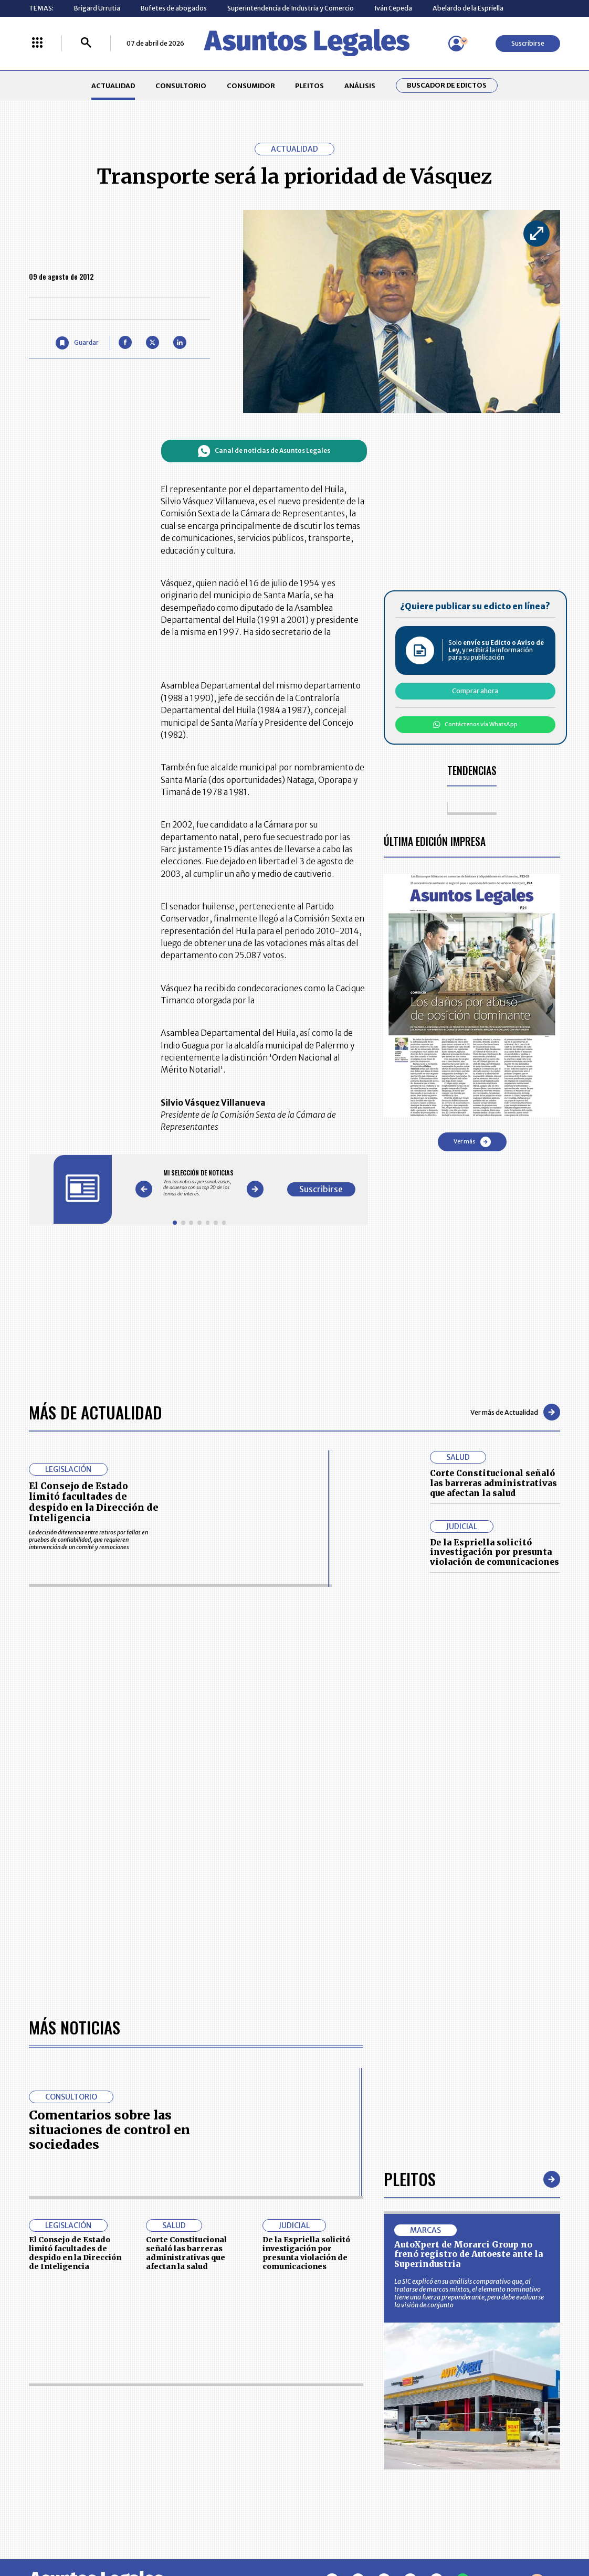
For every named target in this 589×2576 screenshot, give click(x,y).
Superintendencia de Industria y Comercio (290, 8)
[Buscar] (86, 43)
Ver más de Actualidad (515, 1412)
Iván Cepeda (393, 8)
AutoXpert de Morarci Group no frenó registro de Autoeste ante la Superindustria (468, 2254)
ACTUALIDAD (113, 86)
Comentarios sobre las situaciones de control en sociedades (109, 2129)
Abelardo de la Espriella (468, 8)
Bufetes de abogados (174, 8)
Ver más (472, 1142)
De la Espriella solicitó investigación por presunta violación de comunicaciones (494, 1552)
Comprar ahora (475, 691)
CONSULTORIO (180, 86)
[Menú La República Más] (37, 43)
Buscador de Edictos (447, 85)
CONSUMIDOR (251, 86)
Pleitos (410, 2179)
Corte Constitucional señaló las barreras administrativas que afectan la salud (493, 1483)
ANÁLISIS (359, 86)
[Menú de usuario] (456, 43)
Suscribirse (527, 43)
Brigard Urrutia (97, 8)
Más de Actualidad (95, 1412)
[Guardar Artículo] (77, 343)
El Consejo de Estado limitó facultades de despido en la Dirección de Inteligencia (94, 1502)
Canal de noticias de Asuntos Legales (264, 451)
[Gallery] (199, 1183)
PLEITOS (309, 86)
